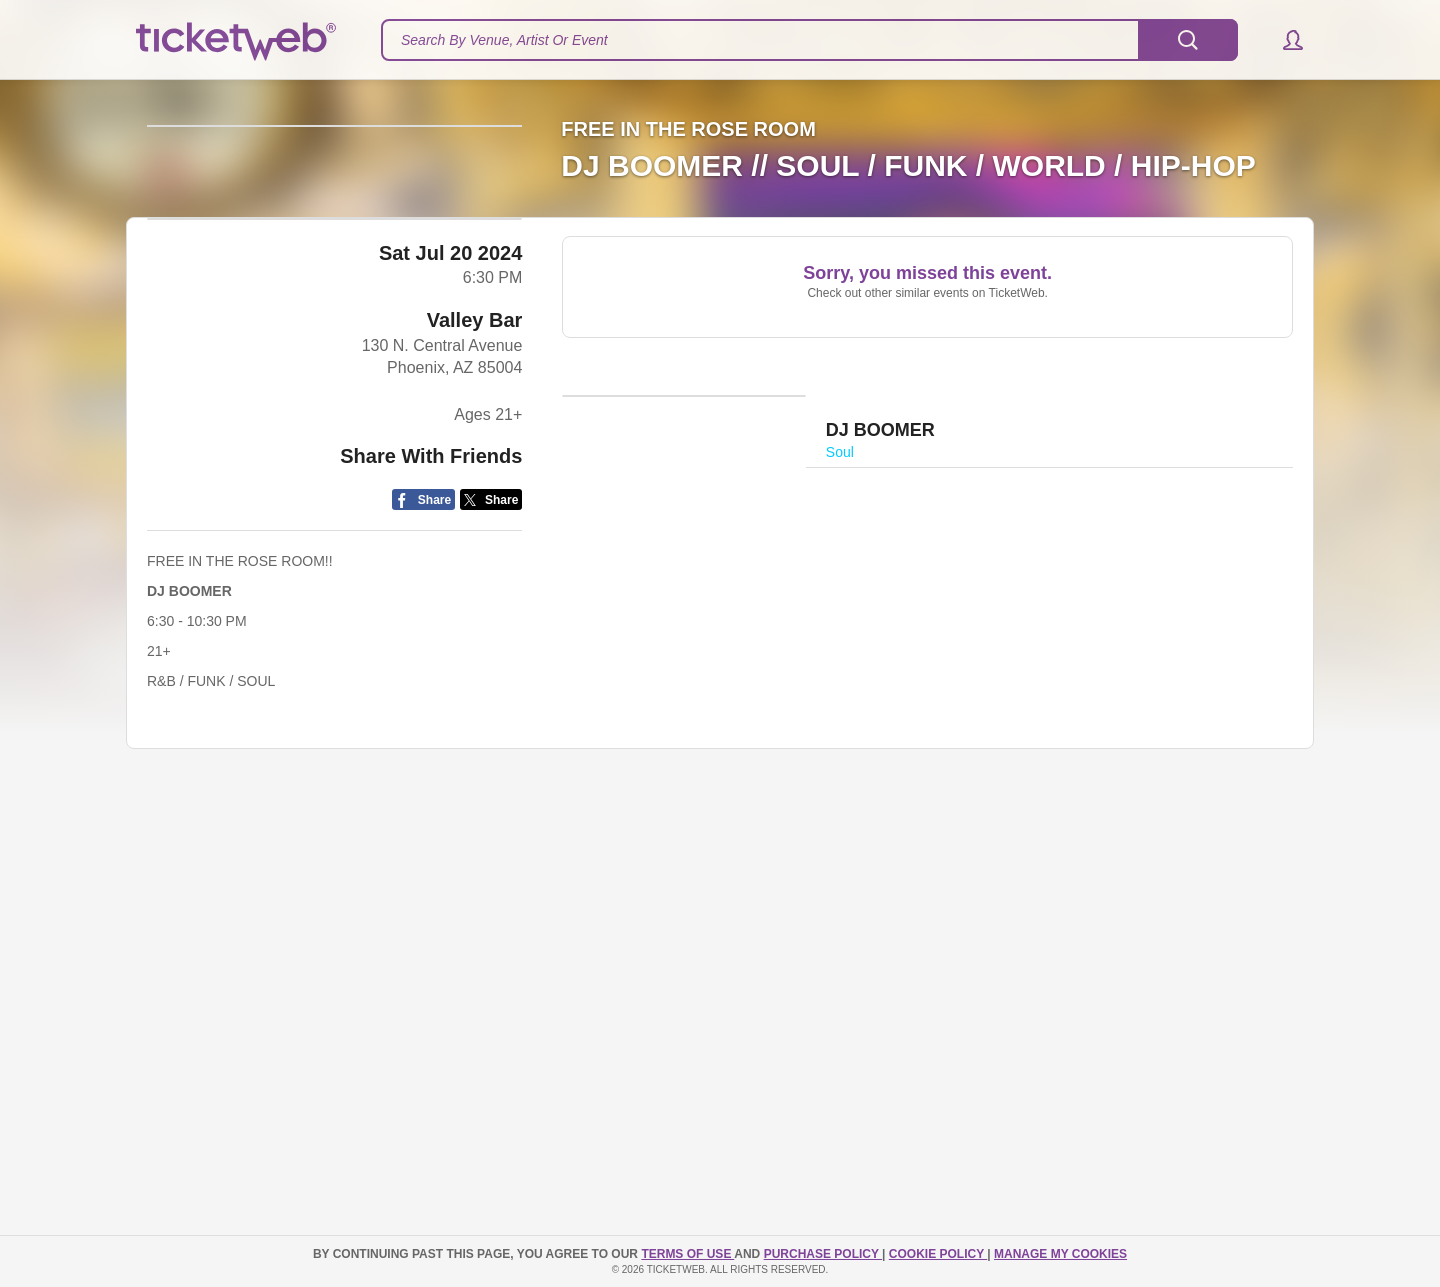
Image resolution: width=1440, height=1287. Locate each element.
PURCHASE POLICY (823, 1254)
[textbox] (809, 40)
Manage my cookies (1060, 1254)
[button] (1283, 40)
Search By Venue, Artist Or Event (504, 40)
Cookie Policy (938, 1254)
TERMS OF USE (687, 1254)
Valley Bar (475, 601)
